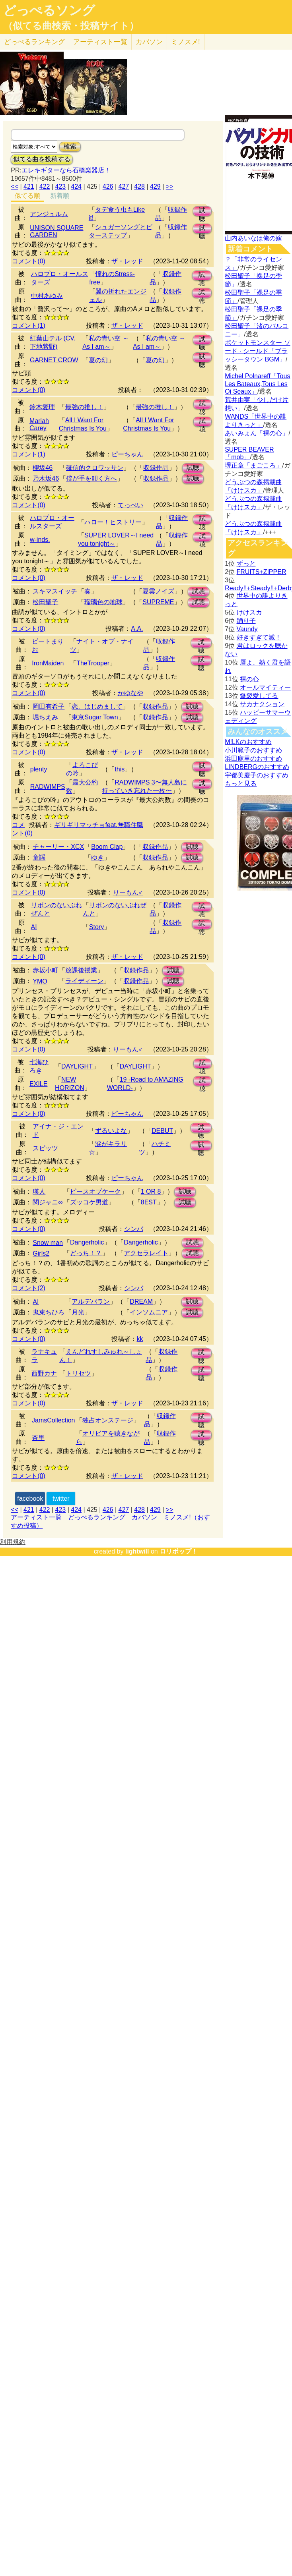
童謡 (39, 857)
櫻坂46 (43, 467)
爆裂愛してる (259, 695)
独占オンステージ (107, 1420)
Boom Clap (107, 846)
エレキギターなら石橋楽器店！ (66, 170)
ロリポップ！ (179, 1551)
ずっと (246, 563)
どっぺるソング (49, 10)
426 (108, 186)
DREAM (141, 1301)
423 (60, 186)
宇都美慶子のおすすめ (256, 775)
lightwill (137, 1551)
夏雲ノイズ (158, 591)
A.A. (137, 628)
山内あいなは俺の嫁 (253, 238)
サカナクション (262, 704)
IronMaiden (48, 663)
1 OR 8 (151, 1191)
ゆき (97, 857)
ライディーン (84, 981)
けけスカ (249, 612)
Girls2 (41, 1253)
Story (96, 927)
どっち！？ (86, 1253)
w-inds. (40, 539)
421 (28, 186)
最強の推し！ (84, 407)
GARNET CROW (54, 360)
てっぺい (130, 505)
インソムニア (149, 1312)
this (120, 769)
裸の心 (249, 679)
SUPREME (158, 602)
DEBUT (162, 1130)
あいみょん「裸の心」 (256, 433)
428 (139, 186)
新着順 (59, 195)
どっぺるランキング (96, 1517)
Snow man (48, 1242)
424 (76, 186)
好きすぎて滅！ (259, 637)
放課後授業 (81, 970)
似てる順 (27, 195)
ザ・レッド (127, 261)
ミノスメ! (185, 42)
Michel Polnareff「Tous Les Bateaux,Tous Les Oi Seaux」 (257, 384)
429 (155, 186)
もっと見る (241, 783)
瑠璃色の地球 (103, 602)
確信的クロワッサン (94, 467)
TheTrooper (92, 663)
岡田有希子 (48, 706)
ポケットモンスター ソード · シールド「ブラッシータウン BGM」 (257, 351)
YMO (40, 981)
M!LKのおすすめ (248, 741)
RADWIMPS (47, 786)
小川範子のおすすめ (253, 750)
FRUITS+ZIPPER (261, 571)
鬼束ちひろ (48, 1312)
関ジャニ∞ (47, 1202)
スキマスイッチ (55, 591)
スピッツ (45, 1148)
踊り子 (246, 620)
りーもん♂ (128, 892)
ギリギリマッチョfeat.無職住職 (98, 824)
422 (44, 186)
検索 (70, 146)
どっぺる (34, 42)
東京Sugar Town (95, 717)
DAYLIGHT (77, 1066)
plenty (38, 769)
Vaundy (247, 629)
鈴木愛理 (42, 407)
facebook (30, 1498)
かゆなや (130, 693)
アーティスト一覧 (36, 1517)
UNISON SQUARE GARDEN (56, 231)
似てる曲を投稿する (41, 159)
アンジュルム (49, 214)
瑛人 (39, 1191)
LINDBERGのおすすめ (257, 766)
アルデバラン (91, 1301)
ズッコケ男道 (89, 1202)
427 (124, 186)
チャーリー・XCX (58, 846)
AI (34, 927)
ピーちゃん (127, 454)
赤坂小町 (45, 970)
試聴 (202, 211)
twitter (61, 1498)
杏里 (38, 1437)
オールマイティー (265, 687)
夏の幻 (98, 360)
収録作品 (156, 467)
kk (140, 1338)
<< (14, 186)
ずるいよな (111, 1130)
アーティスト (100, 42)
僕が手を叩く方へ (91, 478)
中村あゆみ (47, 295)
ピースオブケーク (95, 1191)
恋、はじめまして (97, 706)
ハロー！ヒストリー (113, 522)
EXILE (38, 1083)
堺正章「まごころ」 (253, 465)
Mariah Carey (39, 424)
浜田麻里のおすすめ (253, 758)
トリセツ (78, 1373)
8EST (149, 1202)
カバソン (149, 42)
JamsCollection (53, 1420)
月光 (78, 1312)
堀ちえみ (45, 717)
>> (169, 186)
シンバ (133, 1228)
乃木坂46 (46, 478)
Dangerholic (87, 1242)
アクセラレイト (146, 1253)
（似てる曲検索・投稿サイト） (71, 26)
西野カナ (44, 1373)
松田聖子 (45, 602)
